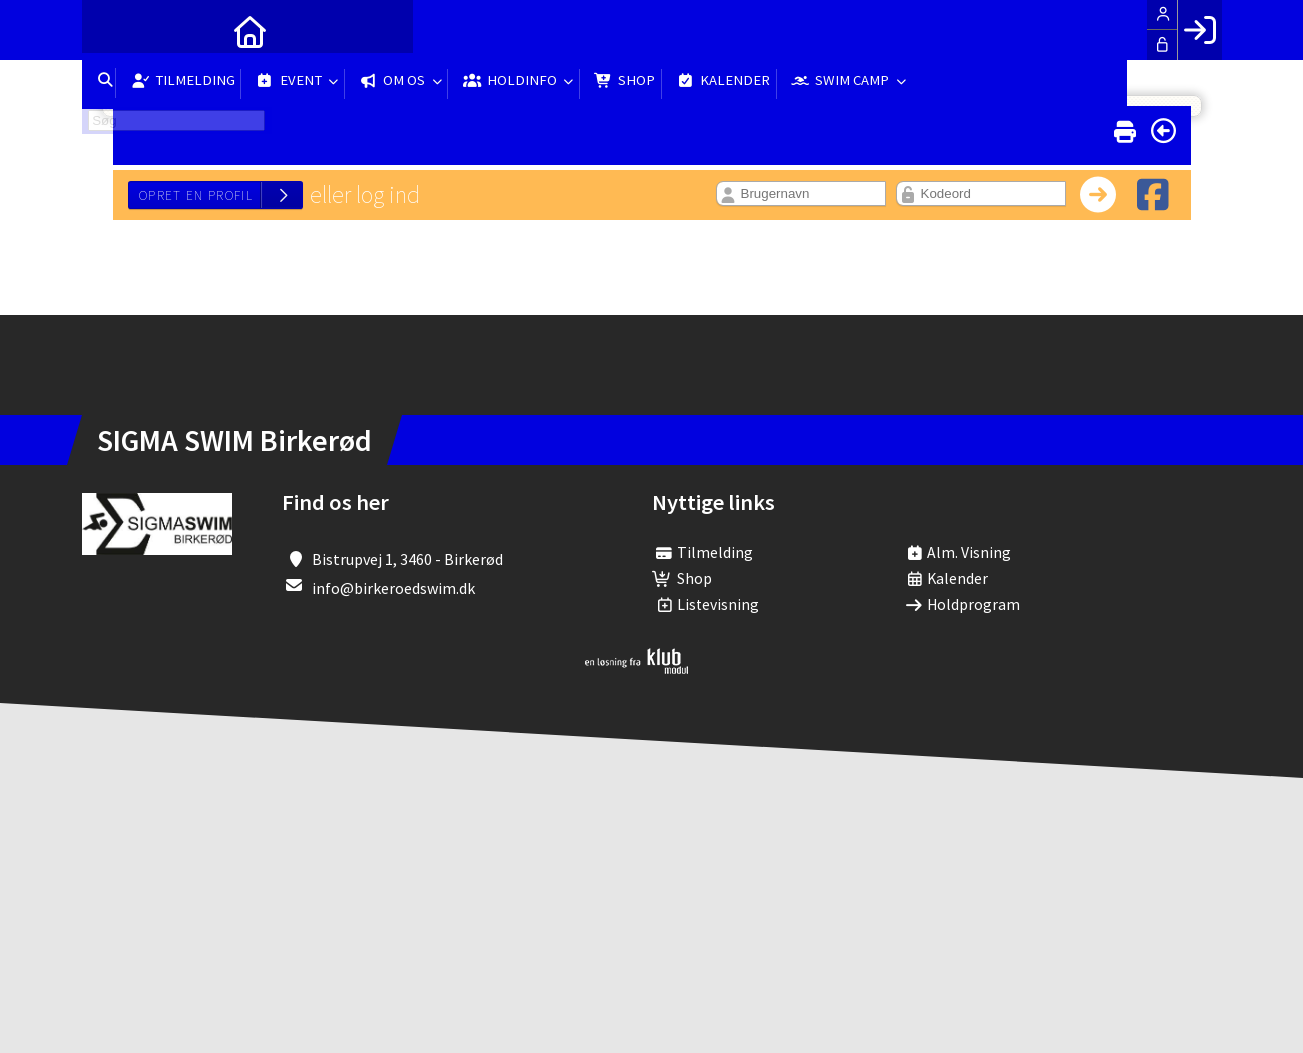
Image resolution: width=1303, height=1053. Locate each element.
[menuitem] (112, 30)
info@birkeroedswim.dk (393, 588)
